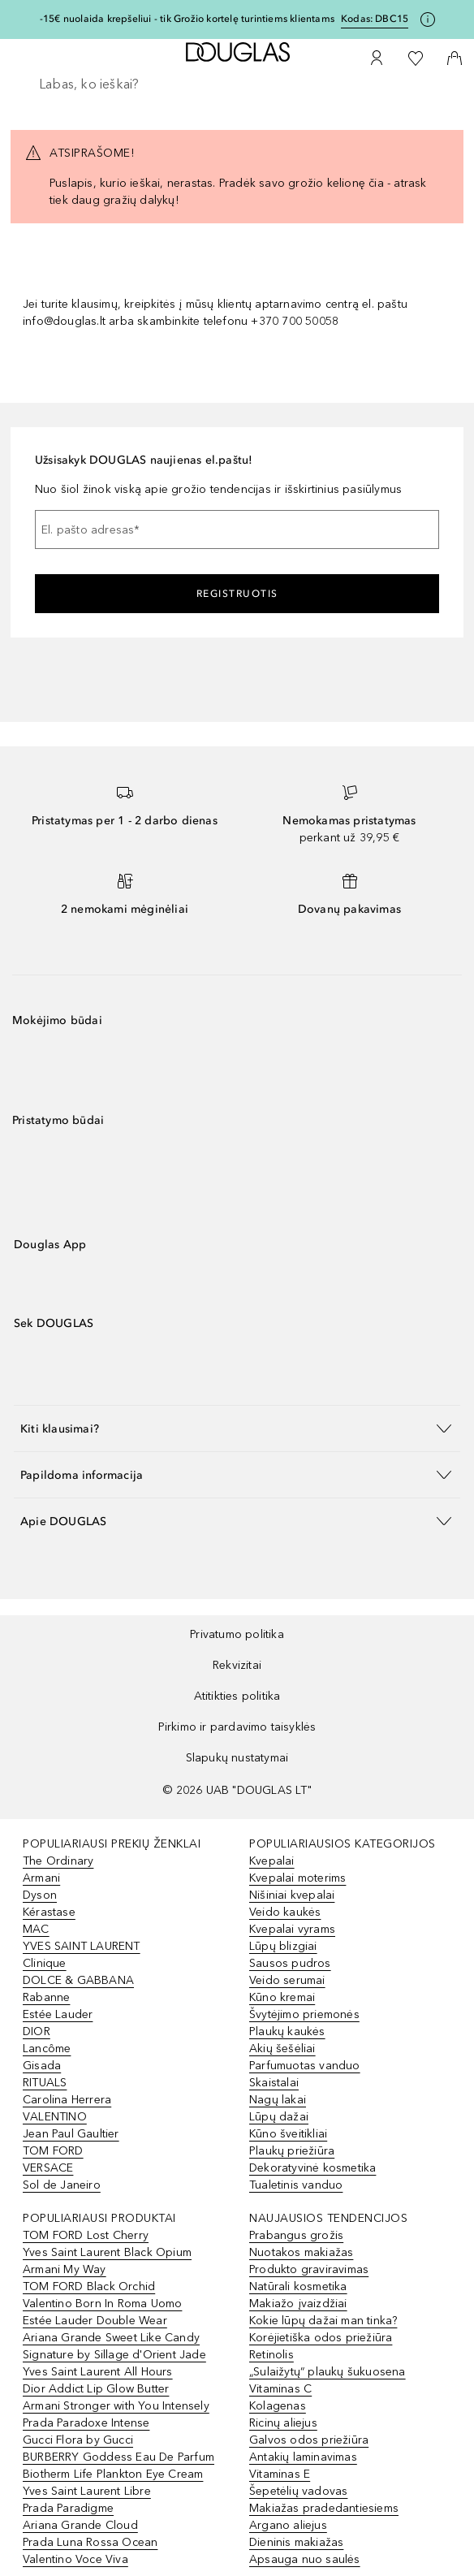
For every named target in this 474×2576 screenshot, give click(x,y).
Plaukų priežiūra (291, 2151)
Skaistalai (274, 2083)
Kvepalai (272, 1861)
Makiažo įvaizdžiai (298, 2303)
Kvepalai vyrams (292, 1929)
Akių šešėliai (282, 2048)
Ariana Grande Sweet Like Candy (111, 2338)
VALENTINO (55, 2117)
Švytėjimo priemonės (304, 2014)
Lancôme (47, 2048)
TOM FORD (53, 2151)
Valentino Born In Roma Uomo (102, 2303)
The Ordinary (58, 1861)
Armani (41, 1878)
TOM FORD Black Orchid (89, 2286)
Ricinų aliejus (283, 2423)
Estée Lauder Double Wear (95, 2320)
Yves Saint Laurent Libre (87, 2491)
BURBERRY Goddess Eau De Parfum (118, 2457)
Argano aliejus (288, 2525)
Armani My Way (64, 2269)
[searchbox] (237, 84)
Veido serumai (287, 1980)
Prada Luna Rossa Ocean (90, 2542)
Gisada (42, 2065)
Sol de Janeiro (62, 2185)
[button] (237, 1428)
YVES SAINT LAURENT (81, 1946)
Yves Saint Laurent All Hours (98, 2372)
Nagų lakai (277, 2100)
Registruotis (237, 593)
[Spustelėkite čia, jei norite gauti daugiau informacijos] (427, 19)
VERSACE (48, 2168)
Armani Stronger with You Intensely (116, 2406)
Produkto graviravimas (308, 2269)
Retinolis (271, 2355)
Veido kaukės (285, 1912)
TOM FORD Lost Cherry (86, 2235)
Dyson (40, 1895)
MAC (36, 1929)
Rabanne (46, 1997)
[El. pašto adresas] (237, 529)
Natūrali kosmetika (298, 2286)
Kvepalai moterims (297, 1878)
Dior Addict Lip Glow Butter (96, 2389)
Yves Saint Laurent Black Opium (107, 2252)
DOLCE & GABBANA (78, 1980)
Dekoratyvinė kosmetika (312, 2168)
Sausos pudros (290, 1963)
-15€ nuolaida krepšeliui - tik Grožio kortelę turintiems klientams (187, 18)
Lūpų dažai (278, 2117)
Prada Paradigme (68, 2508)
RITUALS (45, 2083)
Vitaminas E (279, 2474)
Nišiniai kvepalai (291, 1895)
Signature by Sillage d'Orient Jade (114, 2355)
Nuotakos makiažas (301, 2252)
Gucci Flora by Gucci (78, 2440)
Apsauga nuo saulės (304, 2559)
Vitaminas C (280, 2389)
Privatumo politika (237, 1634)
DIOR (36, 2031)
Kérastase (49, 1912)
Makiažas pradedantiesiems (324, 2508)
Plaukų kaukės (287, 2031)
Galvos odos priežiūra (308, 2440)
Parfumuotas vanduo (304, 2065)
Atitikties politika (237, 1696)
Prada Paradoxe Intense (86, 2423)
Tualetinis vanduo (296, 2185)
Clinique (45, 1963)
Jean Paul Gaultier (71, 2134)
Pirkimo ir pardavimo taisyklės (237, 1727)
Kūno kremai (282, 1997)
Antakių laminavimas (303, 2457)
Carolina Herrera (67, 2100)
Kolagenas (277, 2406)
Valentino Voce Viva (75, 2559)
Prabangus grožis (296, 2235)
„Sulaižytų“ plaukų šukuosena (327, 2372)
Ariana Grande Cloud (80, 2525)
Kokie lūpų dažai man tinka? (323, 2320)
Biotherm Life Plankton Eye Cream (113, 2474)
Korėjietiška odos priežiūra (320, 2338)
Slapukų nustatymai (237, 1758)
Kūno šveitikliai (288, 2134)
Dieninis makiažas (296, 2542)
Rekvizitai (237, 1665)
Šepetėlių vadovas (298, 2491)
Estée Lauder (58, 2014)
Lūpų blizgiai (283, 1946)
